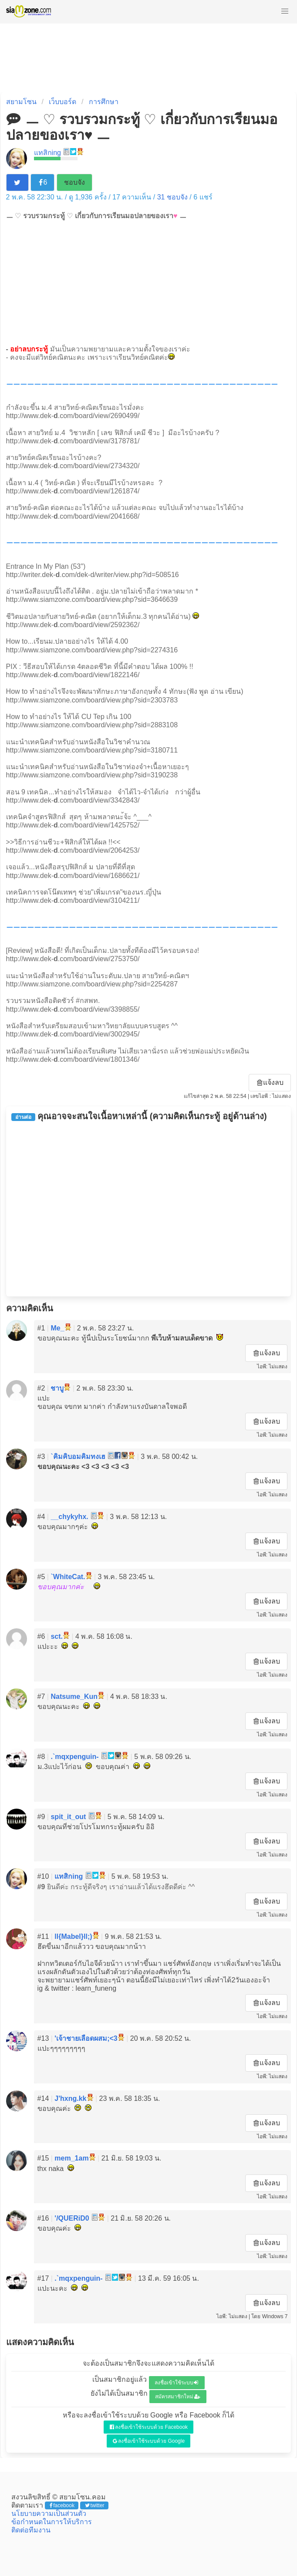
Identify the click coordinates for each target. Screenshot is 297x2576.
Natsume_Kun (74, 1696)
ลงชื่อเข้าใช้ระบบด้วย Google (149, 2441)
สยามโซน (21, 101)
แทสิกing (47, 152)
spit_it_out (68, 1816)
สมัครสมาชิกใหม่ (177, 2397)
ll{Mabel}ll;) (73, 1936)
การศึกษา (103, 101)
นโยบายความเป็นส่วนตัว (48, 2513)
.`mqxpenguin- (74, 1756)
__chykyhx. (69, 1516)
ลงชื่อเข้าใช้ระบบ (177, 2383)
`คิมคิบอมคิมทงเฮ (78, 1456)
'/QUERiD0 (71, 2218)
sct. (57, 1636)
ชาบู (57, 1388)
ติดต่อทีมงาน (31, 2530)
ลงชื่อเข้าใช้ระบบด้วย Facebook (149, 2427)
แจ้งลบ (270, 1082)
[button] (284, 11)
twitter (95, 2505)
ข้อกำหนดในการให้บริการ (51, 2521)
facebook (62, 2505)
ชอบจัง (74, 182)
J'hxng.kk (70, 2098)
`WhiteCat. (68, 1576)
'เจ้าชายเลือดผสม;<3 (85, 2038)
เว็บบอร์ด (62, 101)
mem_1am (71, 2158)
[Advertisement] (148, 281)
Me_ (57, 1328)
